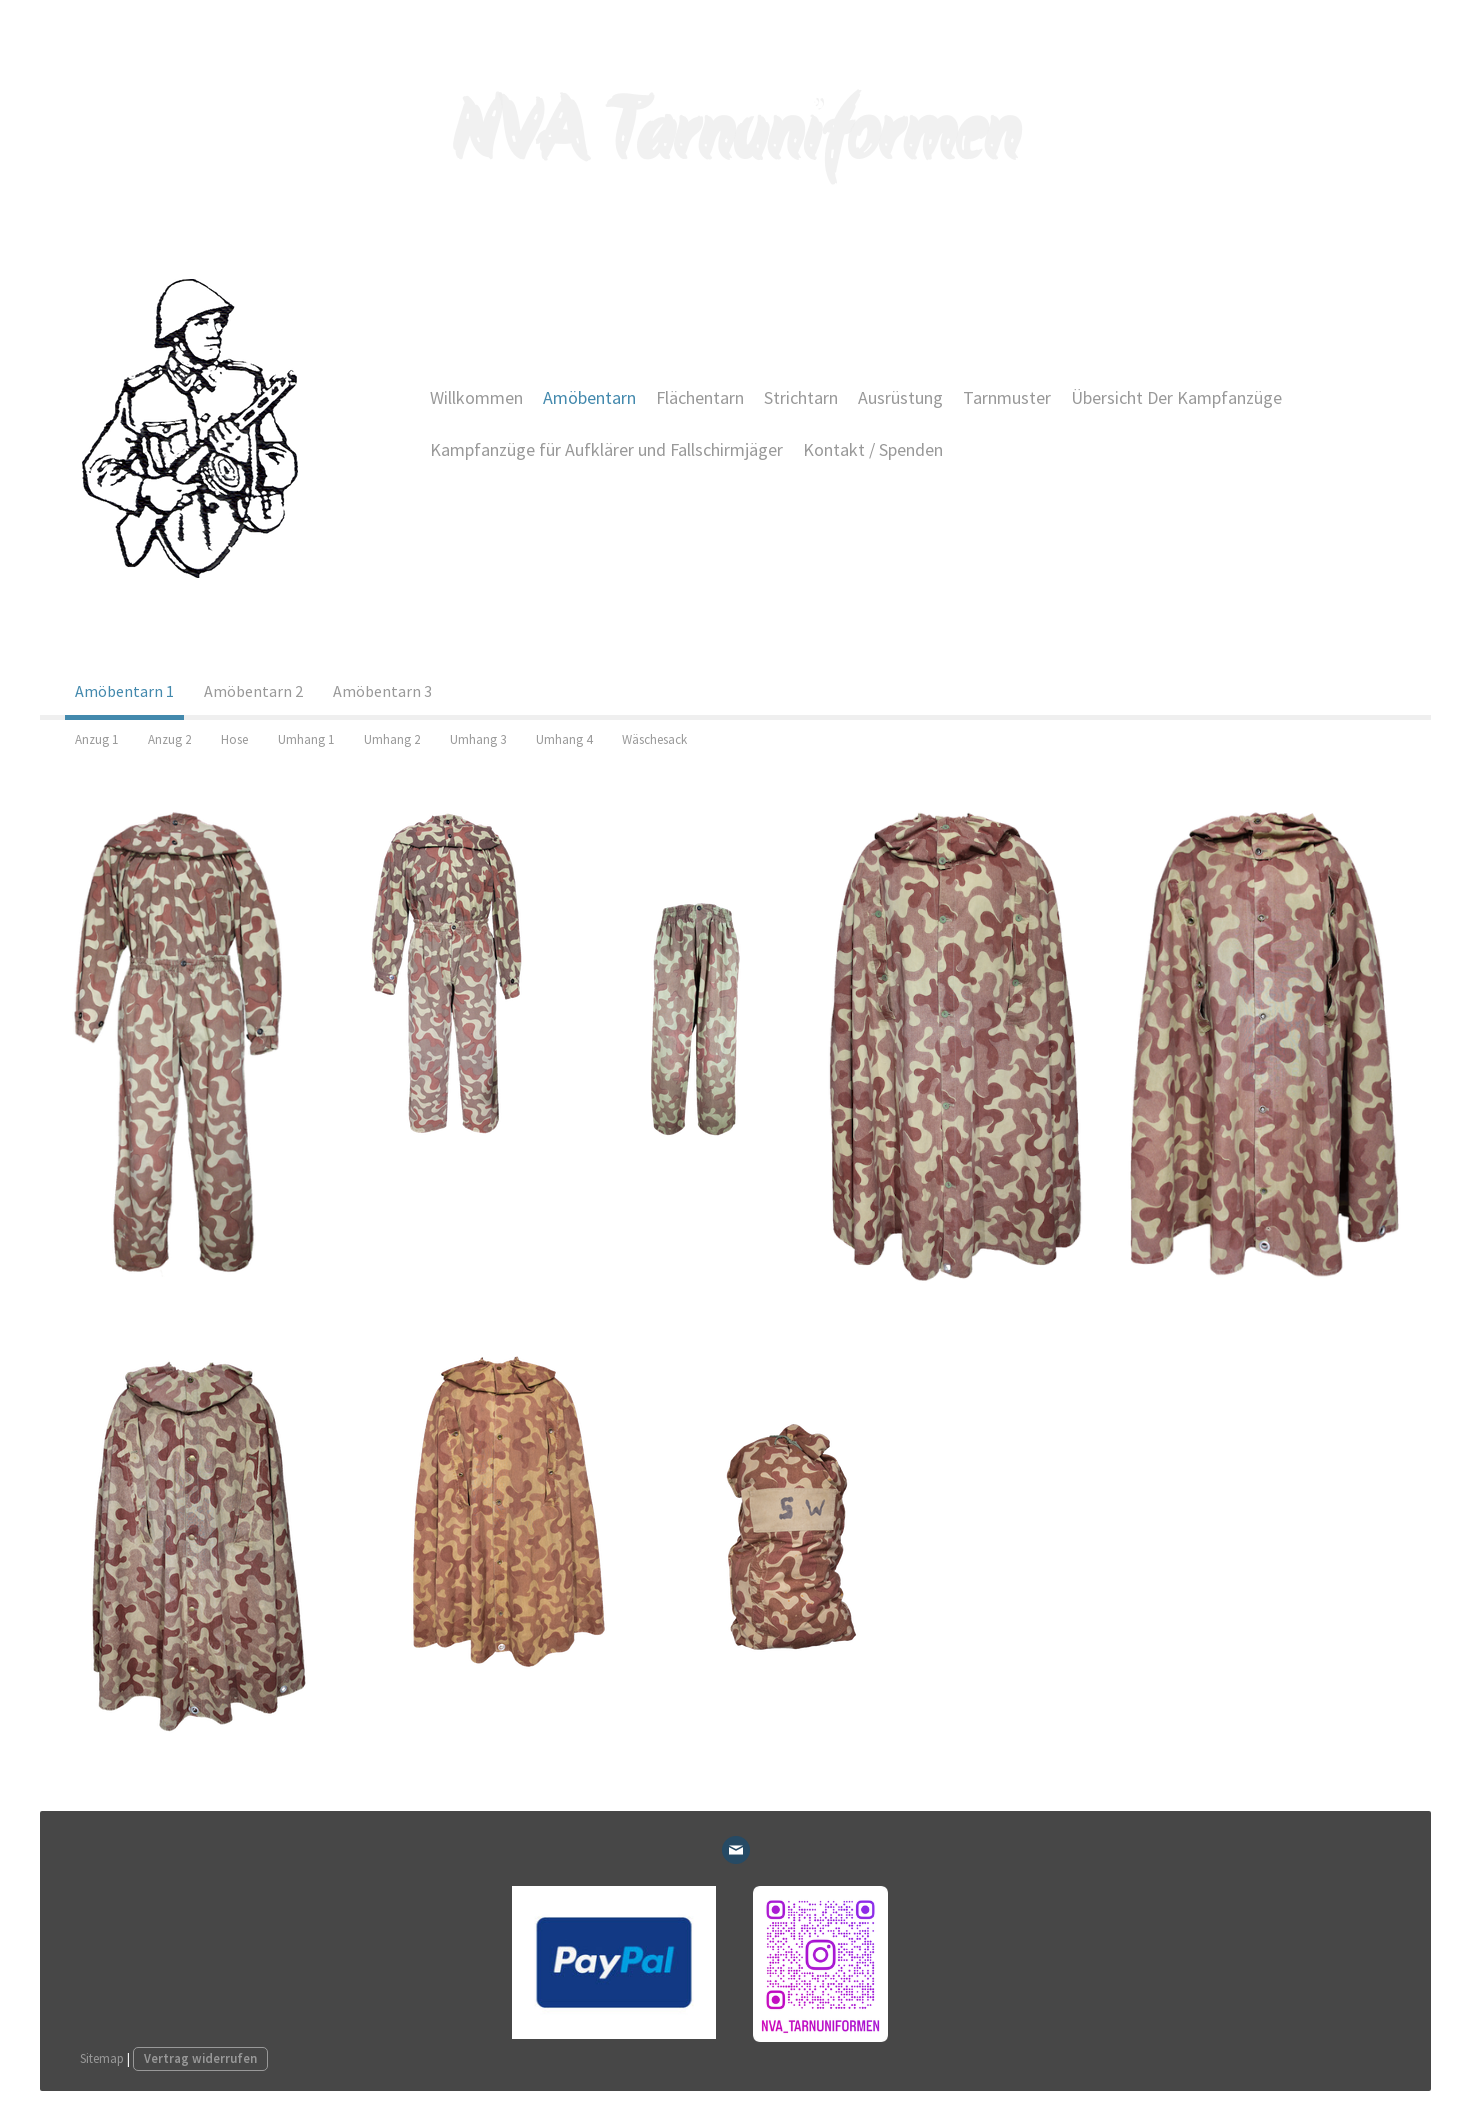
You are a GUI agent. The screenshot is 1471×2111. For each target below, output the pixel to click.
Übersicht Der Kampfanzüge (1176, 397)
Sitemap (102, 2058)
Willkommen (476, 397)
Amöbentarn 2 (253, 691)
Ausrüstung (900, 397)
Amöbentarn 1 (124, 691)
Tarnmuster (1007, 397)
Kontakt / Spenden (873, 449)
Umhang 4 (564, 739)
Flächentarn (700, 397)
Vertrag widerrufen (200, 2058)
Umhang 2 (392, 739)
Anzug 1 (96, 739)
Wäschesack (654, 739)
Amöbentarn (589, 397)
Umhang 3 (478, 739)
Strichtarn (801, 397)
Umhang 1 (306, 739)
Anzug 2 (169, 739)
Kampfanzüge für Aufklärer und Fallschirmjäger (606, 449)
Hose (234, 739)
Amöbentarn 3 (382, 691)
